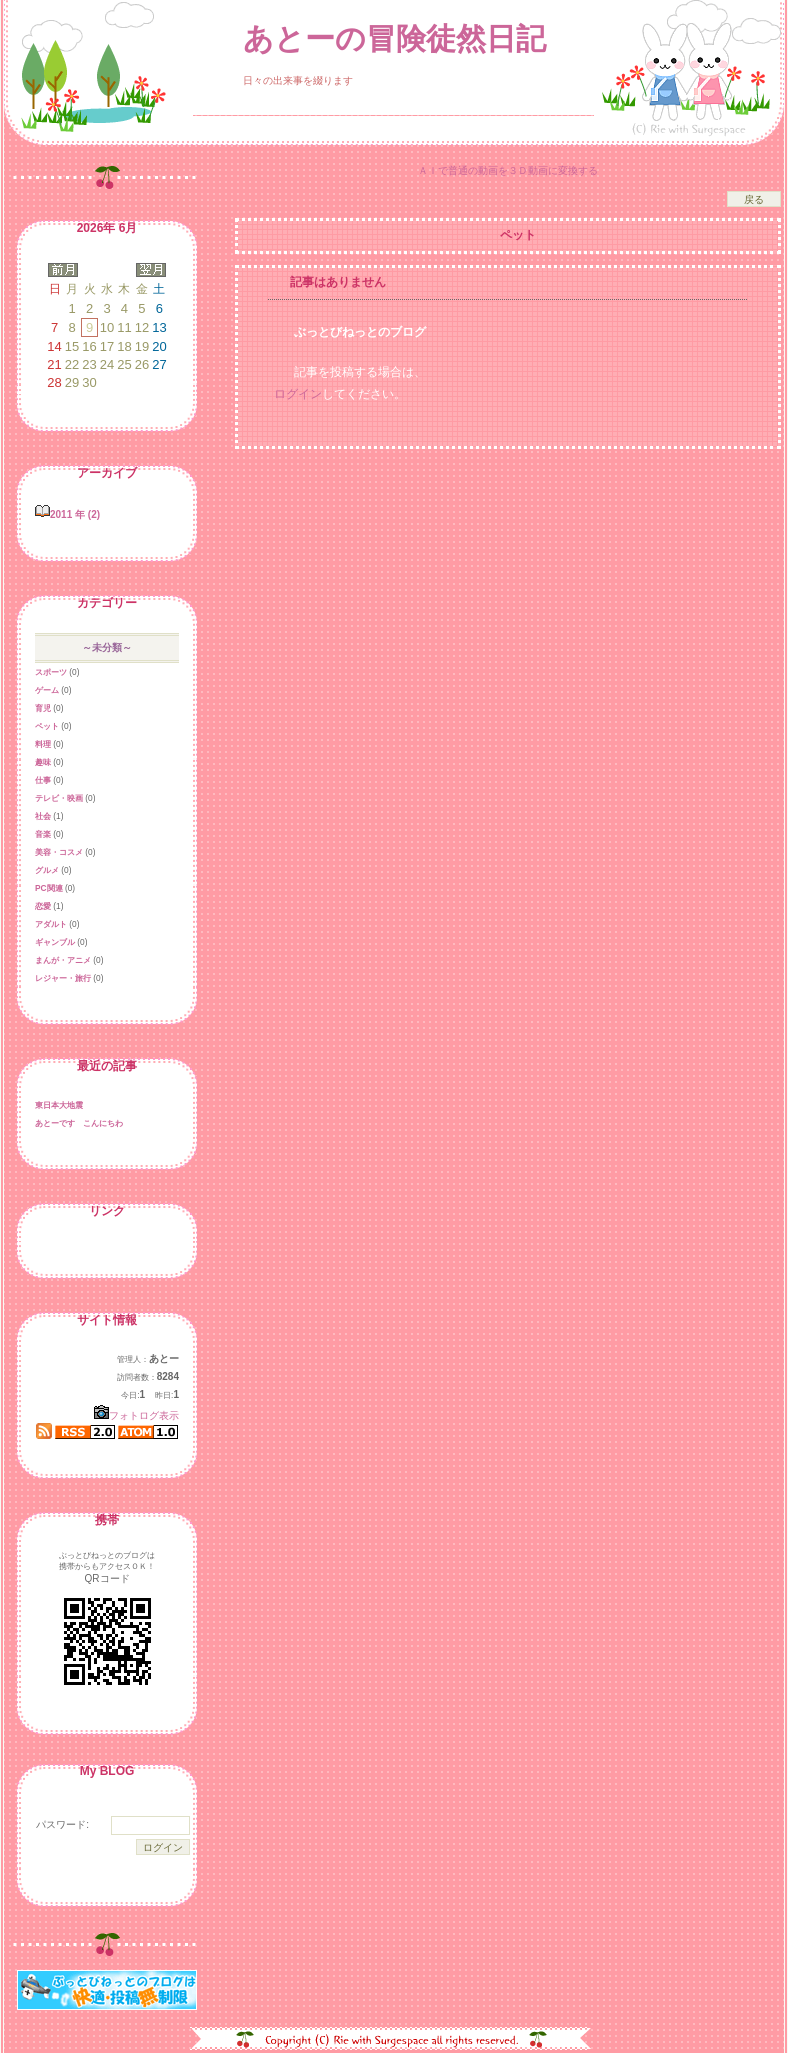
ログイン (298, 394)
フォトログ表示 (136, 1415)
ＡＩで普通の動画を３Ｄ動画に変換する (508, 170)
